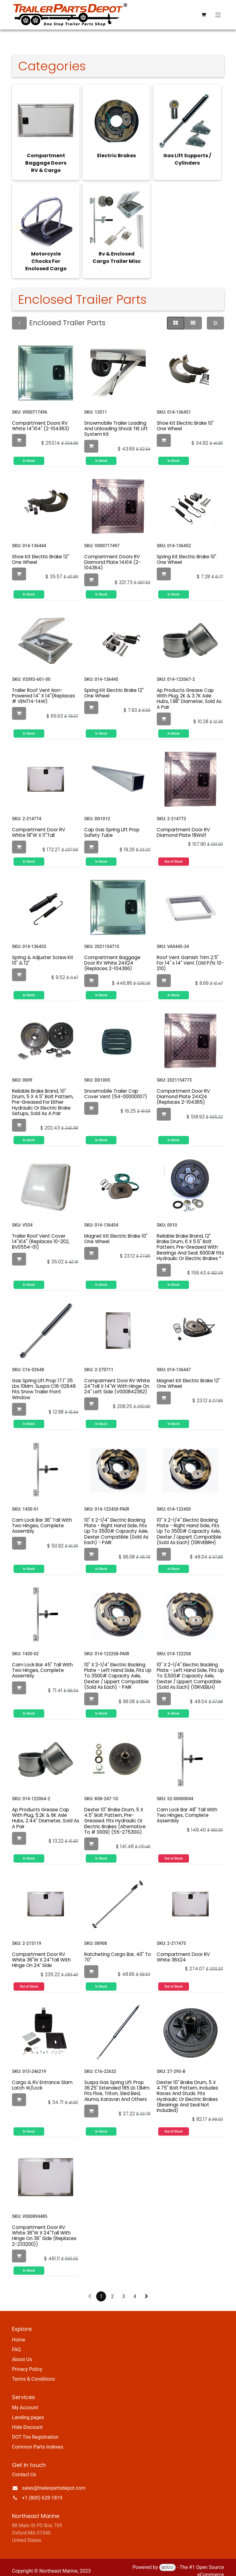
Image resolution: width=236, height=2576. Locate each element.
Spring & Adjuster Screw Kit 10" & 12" (42, 953)
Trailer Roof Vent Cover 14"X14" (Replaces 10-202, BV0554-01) (40, 1234)
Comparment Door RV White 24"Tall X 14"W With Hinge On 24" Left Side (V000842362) (117, 1379)
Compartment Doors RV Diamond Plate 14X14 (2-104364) (112, 555)
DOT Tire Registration (35, 2430)
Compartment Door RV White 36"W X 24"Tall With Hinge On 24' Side (41, 1952)
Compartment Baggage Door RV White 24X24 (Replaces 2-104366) (112, 955)
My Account (25, 2400)
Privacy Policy (27, 2362)
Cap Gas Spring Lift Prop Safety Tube (112, 825)
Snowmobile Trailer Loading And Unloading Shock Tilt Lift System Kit (116, 421)
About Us (22, 2352)
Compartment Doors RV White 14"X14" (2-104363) (40, 418)
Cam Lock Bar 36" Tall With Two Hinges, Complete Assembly (42, 1518)
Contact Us (24, 2467)
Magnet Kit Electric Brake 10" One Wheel (116, 1231)
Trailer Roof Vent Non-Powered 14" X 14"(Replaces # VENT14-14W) (43, 688)
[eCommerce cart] (204, 15)
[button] (19, 433)
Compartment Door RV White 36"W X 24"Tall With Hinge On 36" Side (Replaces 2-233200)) (44, 2228)
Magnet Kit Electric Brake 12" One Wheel (188, 1376)
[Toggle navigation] (218, 15)
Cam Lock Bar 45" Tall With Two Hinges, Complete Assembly (42, 1663)
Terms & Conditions (33, 2372)
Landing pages (28, 2410)
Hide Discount (27, 2420)
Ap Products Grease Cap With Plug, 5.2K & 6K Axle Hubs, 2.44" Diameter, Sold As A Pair (45, 1810)
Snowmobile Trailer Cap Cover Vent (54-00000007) (115, 1086)
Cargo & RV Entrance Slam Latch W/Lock (42, 2078)
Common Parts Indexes (37, 2439)
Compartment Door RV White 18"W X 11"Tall (38, 825)
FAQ (16, 2342)
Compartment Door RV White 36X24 (183, 1950)
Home (18, 2332)
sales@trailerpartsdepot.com (53, 2481)
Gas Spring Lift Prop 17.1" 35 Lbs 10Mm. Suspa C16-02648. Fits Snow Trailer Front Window (44, 1381)
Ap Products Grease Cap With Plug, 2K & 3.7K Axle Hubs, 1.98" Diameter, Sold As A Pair (189, 691)
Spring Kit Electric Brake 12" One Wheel (114, 686)
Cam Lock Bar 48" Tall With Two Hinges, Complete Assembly (187, 1808)
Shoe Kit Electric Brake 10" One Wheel (185, 418)
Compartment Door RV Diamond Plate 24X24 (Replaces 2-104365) (183, 1089)
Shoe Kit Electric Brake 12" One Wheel (40, 552)
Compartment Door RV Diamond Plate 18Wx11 (183, 825)
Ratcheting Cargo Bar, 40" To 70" (117, 1950)
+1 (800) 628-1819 (42, 2490)
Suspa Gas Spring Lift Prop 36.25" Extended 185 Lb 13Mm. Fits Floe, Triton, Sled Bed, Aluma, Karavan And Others (117, 2083)
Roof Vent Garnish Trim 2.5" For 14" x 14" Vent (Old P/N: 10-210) (190, 955)
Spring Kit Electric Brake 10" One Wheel (186, 552)
